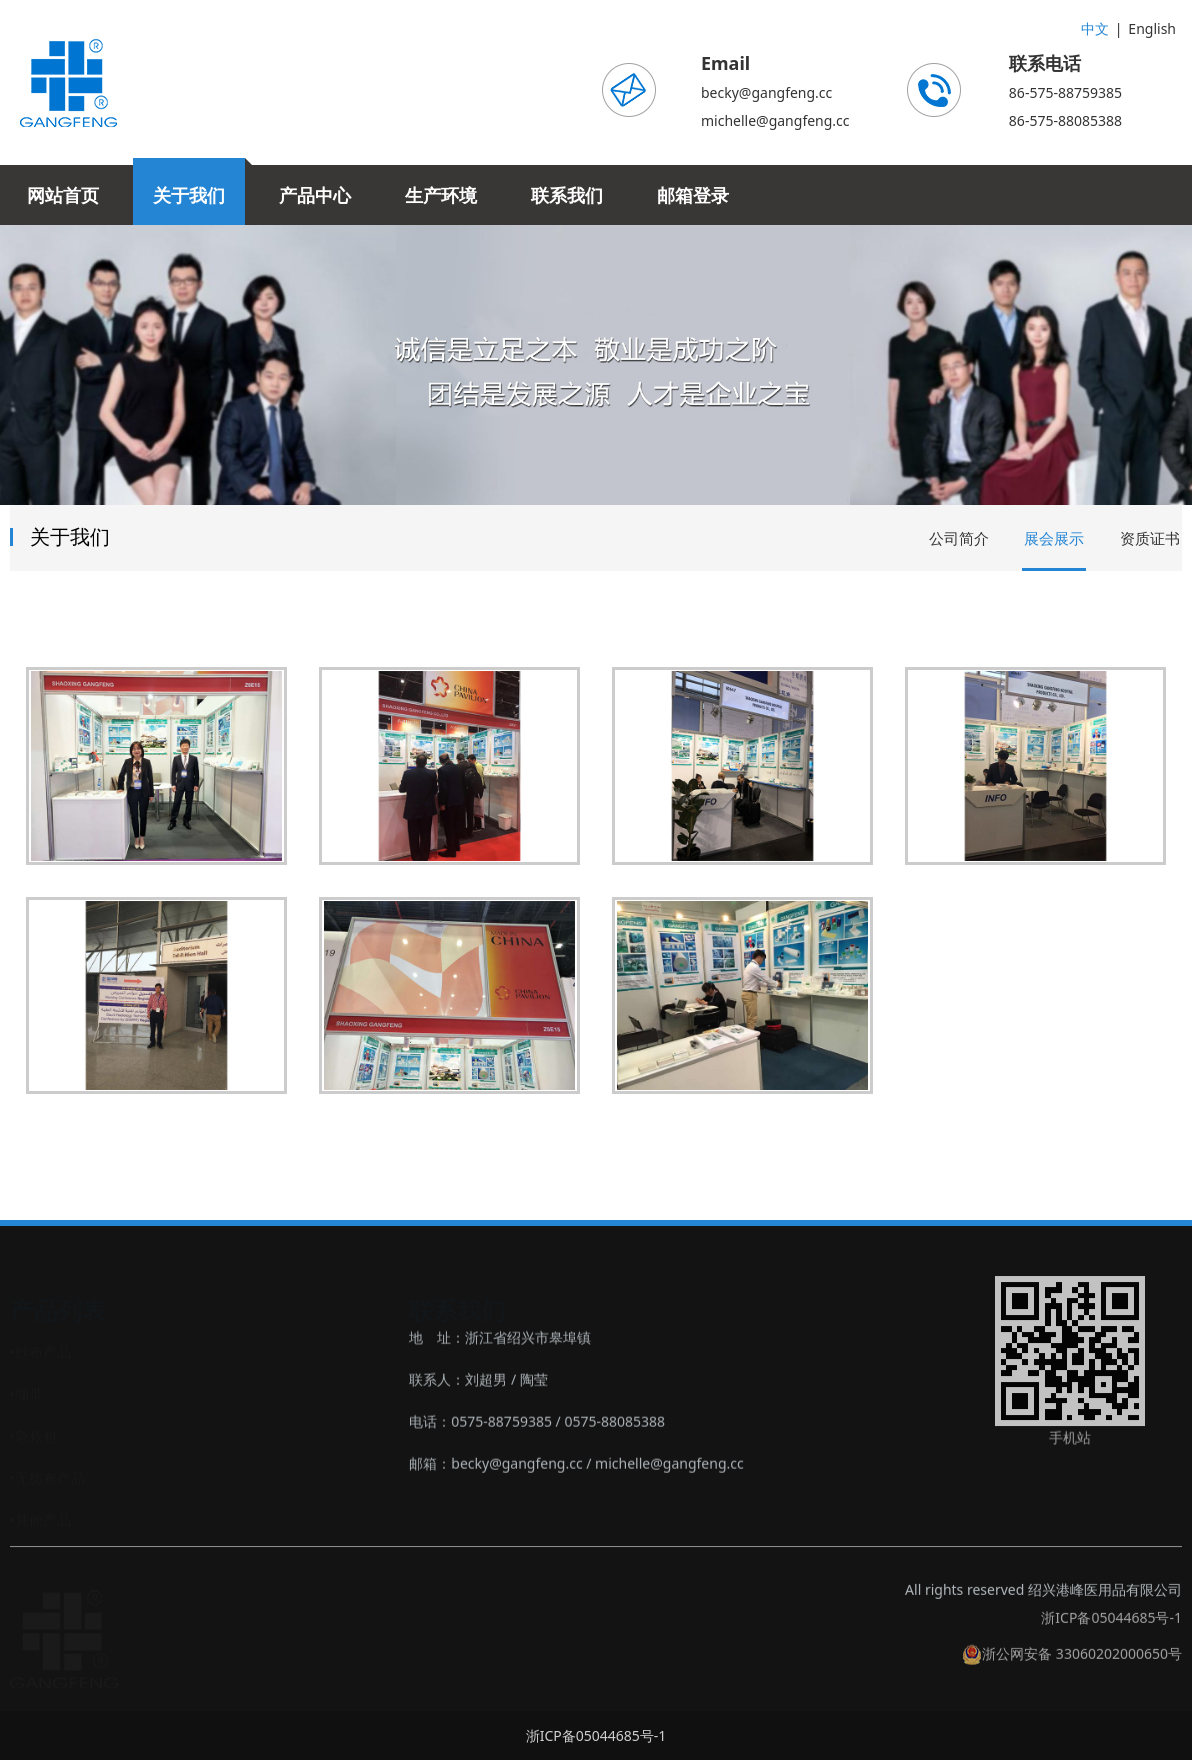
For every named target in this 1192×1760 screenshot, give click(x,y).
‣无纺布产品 (47, 1477)
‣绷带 (26, 1393)
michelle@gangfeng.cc (775, 120)
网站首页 (63, 195)
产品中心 (315, 195)
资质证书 (1150, 538)
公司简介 (959, 538)
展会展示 (1054, 538)
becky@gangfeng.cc (766, 92)
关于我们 (189, 195)
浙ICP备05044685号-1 (1111, 1630)
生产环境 (441, 195)
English (1152, 28)
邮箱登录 (693, 195)
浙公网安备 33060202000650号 (1072, 1666)
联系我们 (567, 195)
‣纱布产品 (40, 1351)
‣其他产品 (40, 1519)
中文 (1095, 28)
